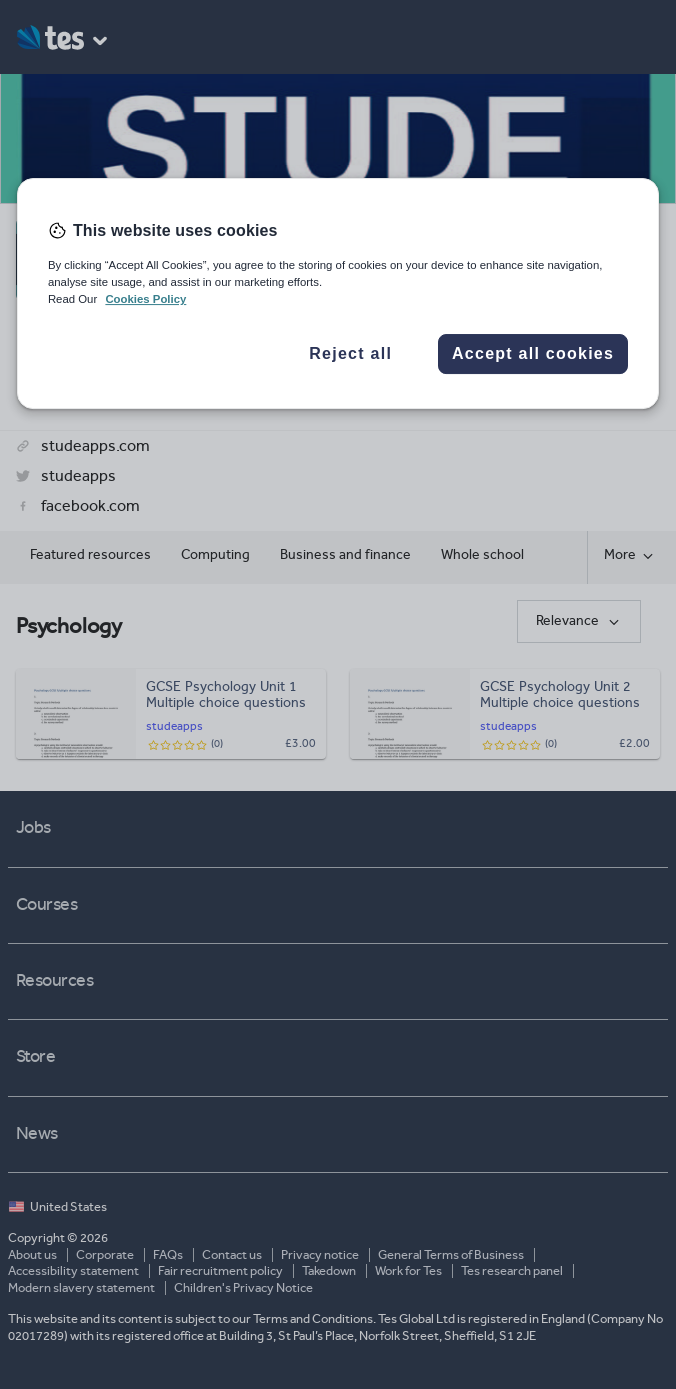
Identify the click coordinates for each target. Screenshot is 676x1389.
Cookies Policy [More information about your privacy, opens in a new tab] (145, 300)
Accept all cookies (533, 353)
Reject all (350, 353)
